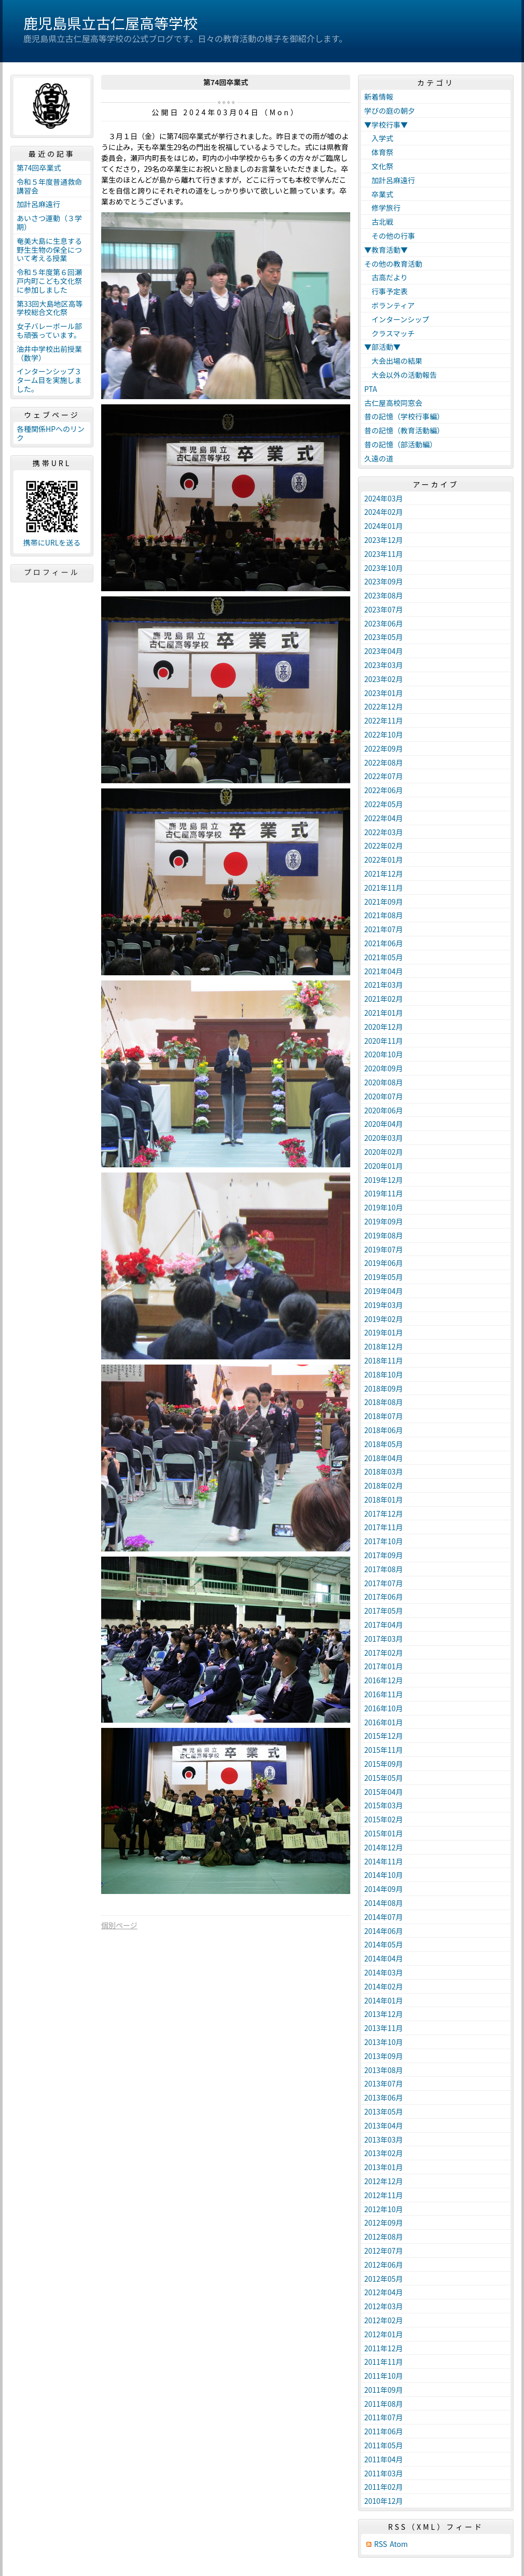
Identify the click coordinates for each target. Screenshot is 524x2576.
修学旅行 (382, 207)
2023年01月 (383, 693)
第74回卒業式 (39, 167)
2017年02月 (383, 1652)
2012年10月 (383, 2209)
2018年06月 (383, 1430)
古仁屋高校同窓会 (393, 403)
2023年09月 (383, 581)
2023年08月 (383, 595)
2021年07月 (383, 929)
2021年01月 (383, 1012)
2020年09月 (383, 1068)
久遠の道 (378, 458)
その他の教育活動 (393, 263)
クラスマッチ (389, 333)
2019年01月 (383, 1332)
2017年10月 (383, 1541)
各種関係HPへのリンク (51, 433)
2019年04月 (383, 1291)
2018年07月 (383, 1416)
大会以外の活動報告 (400, 375)
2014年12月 (383, 1847)
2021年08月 (383, 915)
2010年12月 (383, 2501)
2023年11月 (383, 554)
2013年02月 (383, 2153)
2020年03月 (383, 1138)
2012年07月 (383, 2250)
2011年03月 (383, 2473)
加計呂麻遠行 (38, 204)
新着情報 (378, 96)
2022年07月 (383, 776)
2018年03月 (383, 1471)
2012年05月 (383, 2278)
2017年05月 (383, 1610)
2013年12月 (383, 2014)
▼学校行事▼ (386, 124)
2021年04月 (383, 971)
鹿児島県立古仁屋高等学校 (110, 22)
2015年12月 (383, 1735)
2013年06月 (383, 2097)
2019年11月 (383, 1193)
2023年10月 (383, 568)
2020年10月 (383, 1054)
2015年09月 (383, 1764)
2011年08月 (383, 2403)
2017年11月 (383, 1527)
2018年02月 (383, 1485)
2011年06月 (383, 2431)
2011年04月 (383, 2459)
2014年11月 (383, 1861)
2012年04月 (383, 2292)
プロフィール (52, 572)
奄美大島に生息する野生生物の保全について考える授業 (49, 250)
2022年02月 (383, 845)
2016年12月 (383, 1680)
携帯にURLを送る (52, 543)
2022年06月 (383, 790)
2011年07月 (383, 2417)
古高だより (386, 277)
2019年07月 (383, 1249)
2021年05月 (383, 957)
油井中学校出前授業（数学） (49, 353)
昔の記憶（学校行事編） (404, 416)
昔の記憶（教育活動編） (404, 430)
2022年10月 (383, 734)
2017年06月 (383, 1596)
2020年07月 (383, 1096)
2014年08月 (383, 1903)
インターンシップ (396, 319)
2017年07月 (383, 1583)
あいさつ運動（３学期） (49, 222)
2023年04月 (383, 651)
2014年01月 (383, 2000)
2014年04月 (383, 1958)
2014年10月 (383, 1875)
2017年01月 (383, 1666)
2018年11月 (383, 1360)
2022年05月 (383, 804)
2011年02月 (383, 2487)
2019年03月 (383, 1305)
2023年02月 (383, 679)
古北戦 (378, 221)
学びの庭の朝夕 (389, 110)
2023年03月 (383, 665)
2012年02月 (383, 2320)
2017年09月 (383, 1555)
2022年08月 (383, 762)
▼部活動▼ (382, 347)
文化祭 (378, 166)
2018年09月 (383, 1388)
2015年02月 (383, 1819)
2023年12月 (383, 540)
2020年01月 (383, 1166)
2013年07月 (383, 2083)
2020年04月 (383, 1124)
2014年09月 (383, 1889)
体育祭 (378, 152)
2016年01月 (383, 1722)
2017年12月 (383, 1513)
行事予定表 (386, 291)
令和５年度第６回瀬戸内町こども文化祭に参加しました (49, 281)
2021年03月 (383, 984)
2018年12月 (383, 1346)
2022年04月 (383, 818)
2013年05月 (383, 2111)
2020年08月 (383, 1082)
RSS (380, 2544)
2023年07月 (383, 609)
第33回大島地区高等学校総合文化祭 (50, 308)
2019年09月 (383, 1221)
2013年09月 (383, 2056)
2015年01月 (383, 1833)
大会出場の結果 (393, 361)
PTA (370, 389)
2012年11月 (383, 2195)
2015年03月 (383, 1805)
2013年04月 (383, 2125)
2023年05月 (383, 637)
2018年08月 (383, 1402)
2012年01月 (383, 2334)
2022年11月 (383, 720)
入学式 (378, 138)
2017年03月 (383, 1638)
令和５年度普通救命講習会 (49, 186)
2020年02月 (383, 1152)
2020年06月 (383, 1110)
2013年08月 (383, 2070)
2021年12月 (383, 873)
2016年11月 (383, 1694)
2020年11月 (383, 1040)
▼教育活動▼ (386, 249)
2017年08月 (383, 1569)
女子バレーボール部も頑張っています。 (49, 330)
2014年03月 (383, 1972)
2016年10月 (383, 1708)
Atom (399, 2544)
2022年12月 (383, 706)
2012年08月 (383, 2236)
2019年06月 (383, 1263)
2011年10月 (383, 2375)
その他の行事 (389, 235)
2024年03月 (383, 498)
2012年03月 (383, 2306)
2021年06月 (383, 943)
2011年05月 (383, 2445)
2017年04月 (383, 1624)
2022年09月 (383, 748)
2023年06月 (383, 623)
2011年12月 (383, 2348)
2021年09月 (383, 901)
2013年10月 (383, 2042)
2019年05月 (383, 1277)
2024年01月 (383, 526)
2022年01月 (383, 859)
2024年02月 (383, 512)
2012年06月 (383, 2264)
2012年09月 (383, 2222)
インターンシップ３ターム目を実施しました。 (49, 380)
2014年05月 (383, 1944)
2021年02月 (383, 998)
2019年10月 (383, 1207)
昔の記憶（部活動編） (400, 444)
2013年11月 (383, 2028)
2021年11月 (383, 887)
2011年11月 (383, 2361)
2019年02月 (383, 1319)
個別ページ (119, 1925)
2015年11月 (383, 1749)
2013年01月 (383, 2167)
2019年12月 (383, 1180)
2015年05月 (383, 1778)
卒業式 (378, 194)
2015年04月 (383, 1792)
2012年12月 (383, 2181)
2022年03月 (383, 832)
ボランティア (389, 305)
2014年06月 (383, 1931)
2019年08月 (383, 1235)
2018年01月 (383, 1499)
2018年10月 (383, 1374)
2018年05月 (383, 1444)
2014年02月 (383, 1986)
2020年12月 (383, 1026)
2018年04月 (383, 1458)
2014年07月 (383, 1917)
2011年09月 (383, 2389)
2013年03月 (383, 2139)
